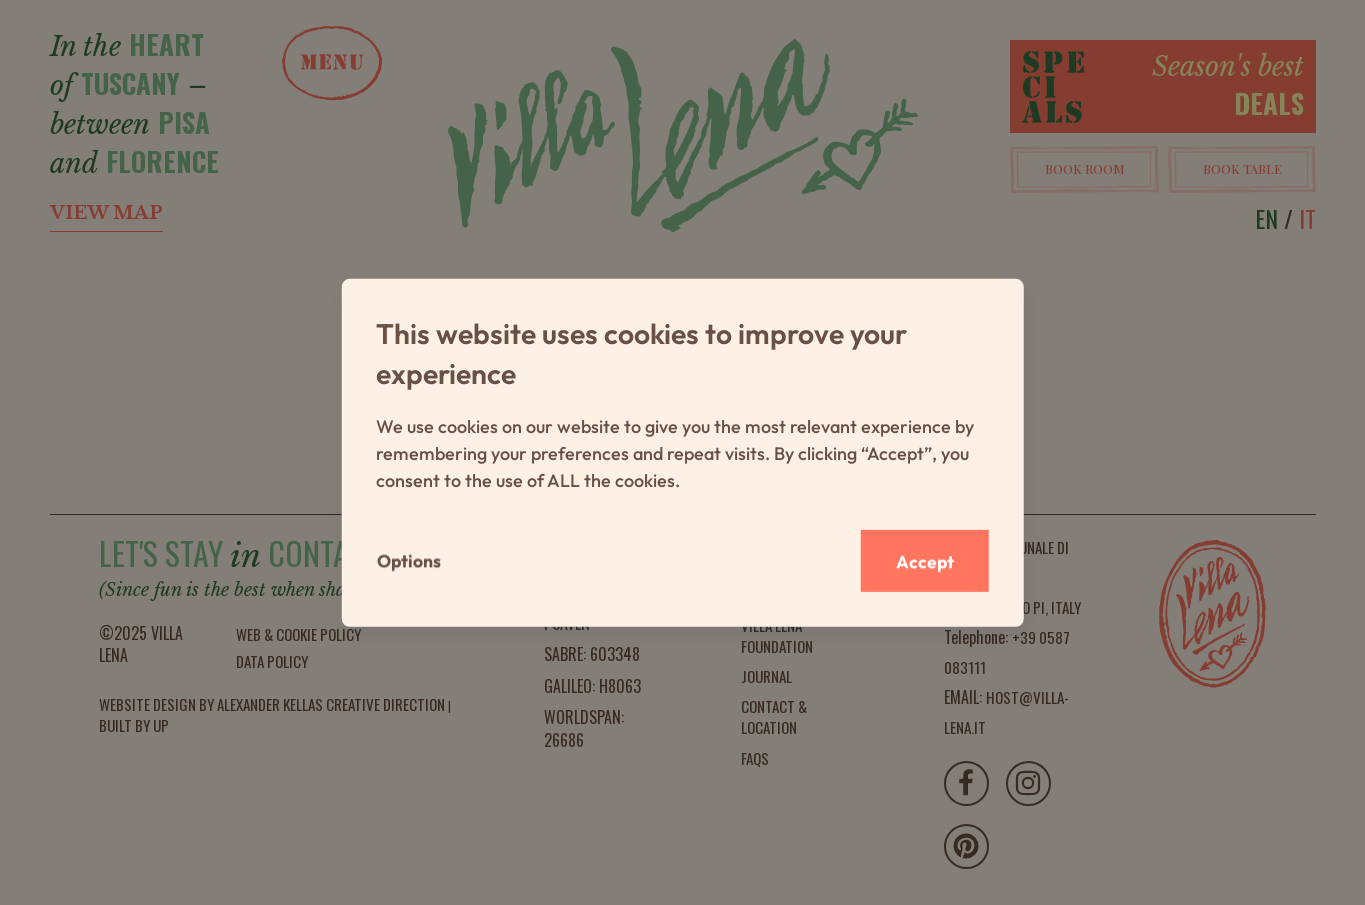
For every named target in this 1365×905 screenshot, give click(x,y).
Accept (922, 560)
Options (410, 560)
